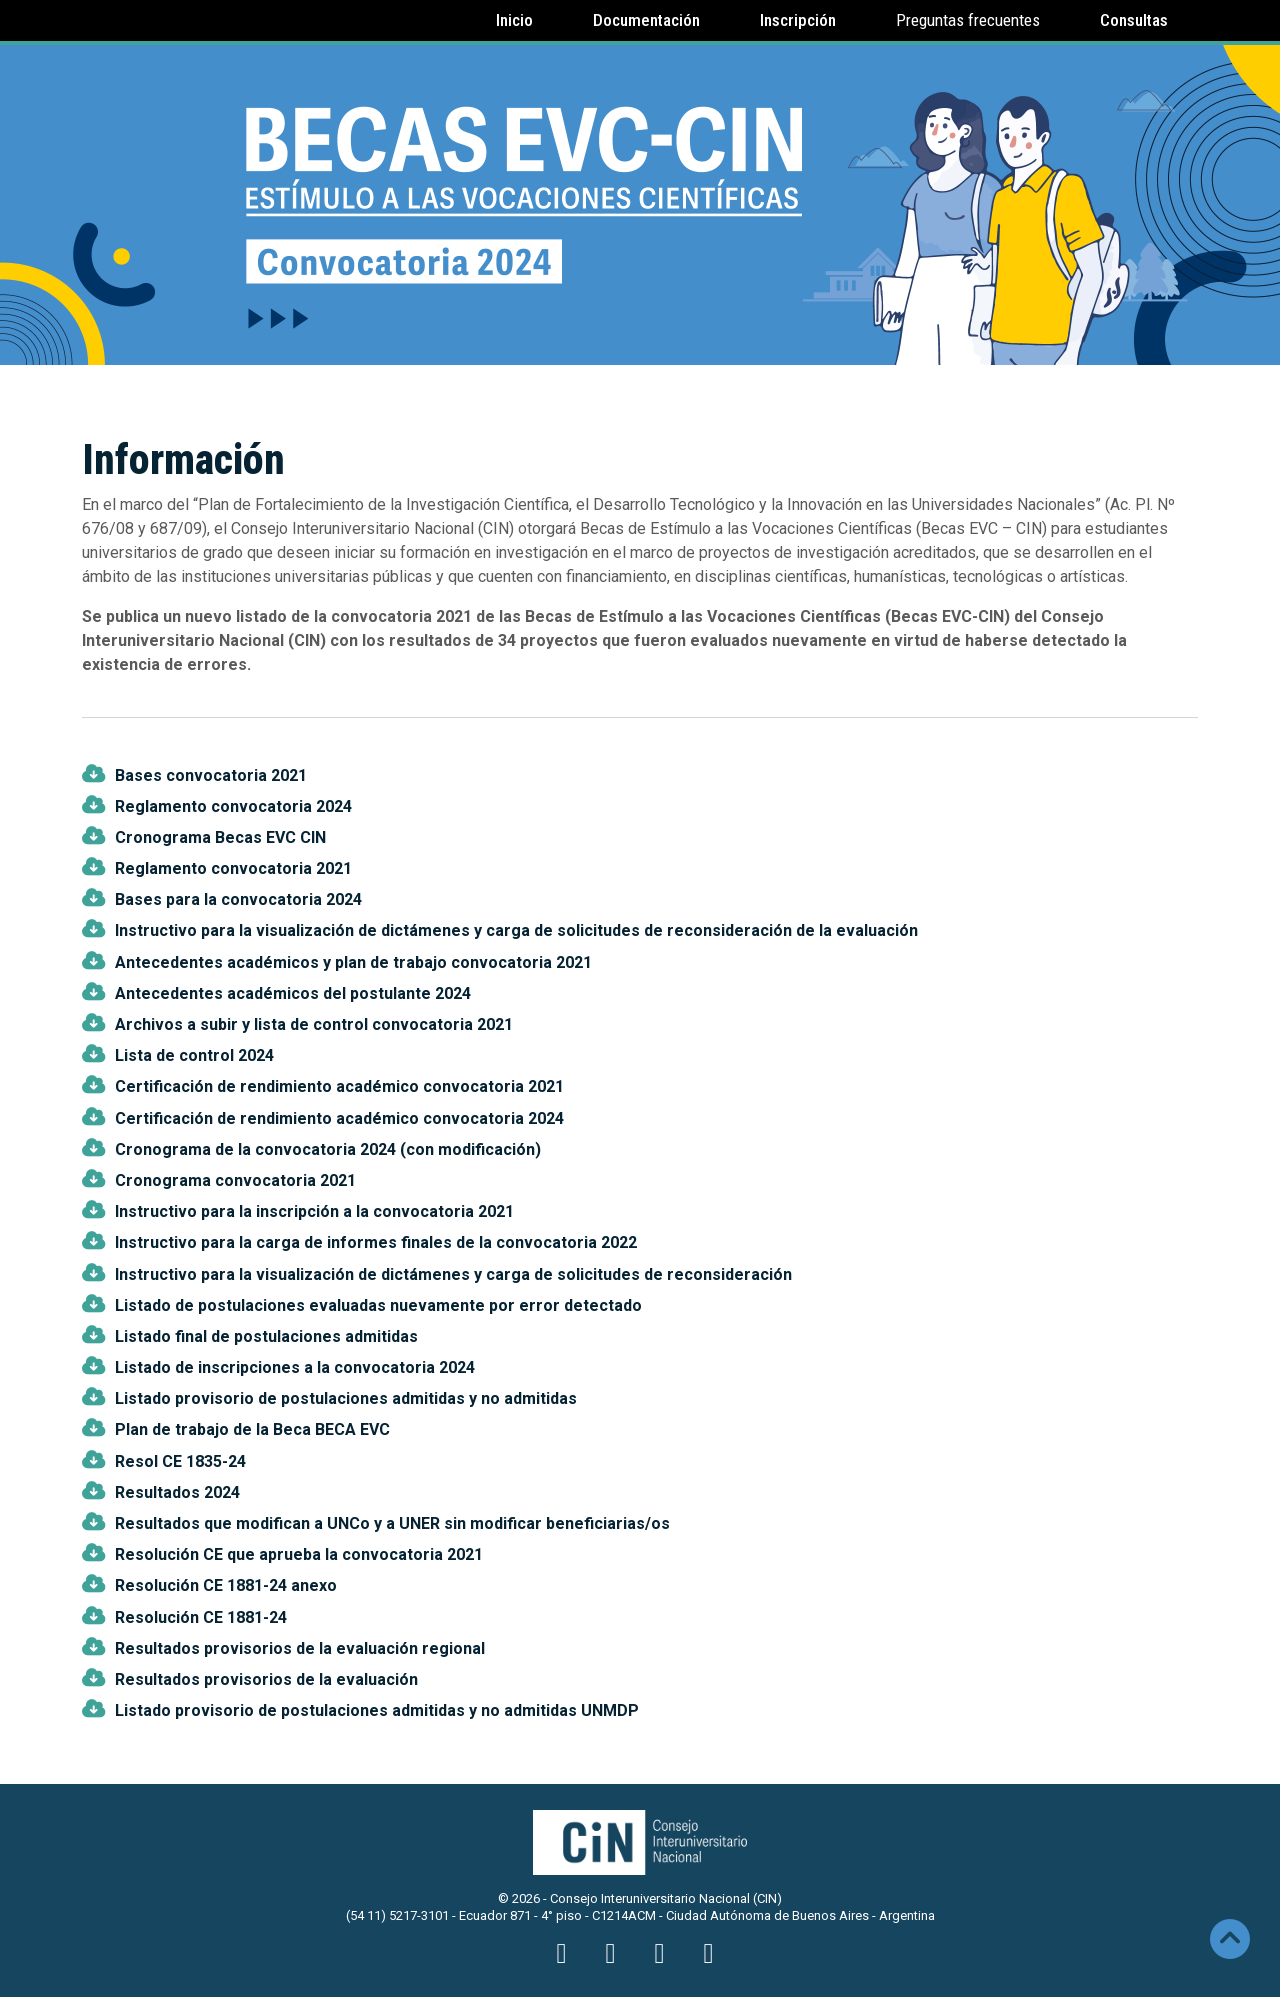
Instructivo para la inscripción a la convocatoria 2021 (314, 1211)
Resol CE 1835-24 (180, 1461)
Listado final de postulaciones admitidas (266, 1336)
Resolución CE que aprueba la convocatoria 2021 (299, 1554)
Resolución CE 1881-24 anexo (226, 1585)
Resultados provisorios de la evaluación (266, 1679)
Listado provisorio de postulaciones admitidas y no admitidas (346, 1398)
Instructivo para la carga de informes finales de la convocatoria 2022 (376, 1242)
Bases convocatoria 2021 (211, 775)
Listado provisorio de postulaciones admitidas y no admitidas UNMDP (377, 1710)
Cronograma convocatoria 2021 (235, 1180)
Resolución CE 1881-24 (201, 1617)
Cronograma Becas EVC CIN (220, 837)
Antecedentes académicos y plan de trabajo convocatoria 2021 (353, 962)
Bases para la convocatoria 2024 (238, 899)
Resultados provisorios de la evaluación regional (300, 1648)
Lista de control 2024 (194, 1055)
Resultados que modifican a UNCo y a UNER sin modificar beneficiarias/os (392, 1523)
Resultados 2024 (177, 1492)
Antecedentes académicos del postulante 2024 (293, 993)
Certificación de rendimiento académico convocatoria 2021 (339, 1086)
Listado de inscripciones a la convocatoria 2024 (295, 1367)
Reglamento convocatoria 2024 (233, 806)
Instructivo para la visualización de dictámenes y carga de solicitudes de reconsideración (453, 1274)
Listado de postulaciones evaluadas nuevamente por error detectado (378, 1305)
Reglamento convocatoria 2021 (233, 868)
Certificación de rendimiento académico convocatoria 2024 (339, 1118)
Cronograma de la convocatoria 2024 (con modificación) (328, 1149)
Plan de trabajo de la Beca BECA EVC (252, 1429)
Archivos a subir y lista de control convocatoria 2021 (314, 1024)
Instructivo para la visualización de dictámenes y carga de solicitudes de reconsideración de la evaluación (516, 930)
